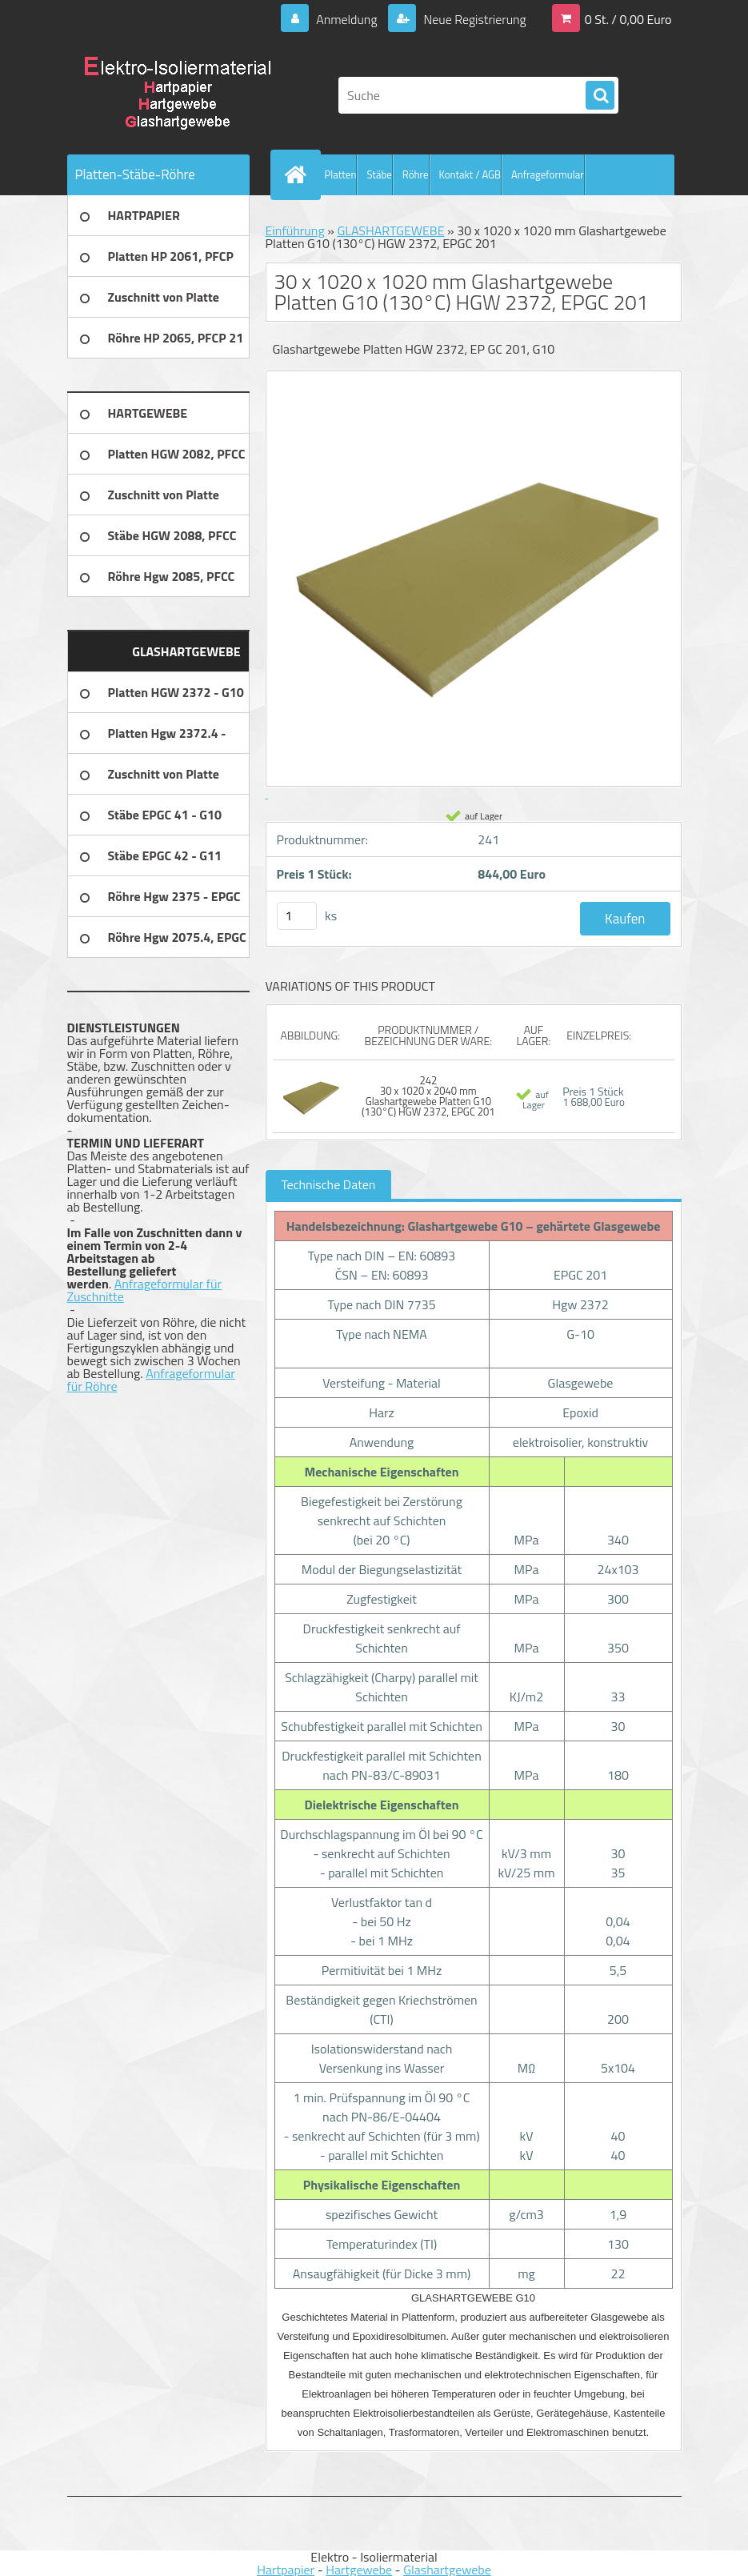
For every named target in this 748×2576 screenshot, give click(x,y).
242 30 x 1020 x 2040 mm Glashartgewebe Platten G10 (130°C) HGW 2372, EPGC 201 (428, 1096)
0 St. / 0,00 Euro (628, 19)
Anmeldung (346, 19)
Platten (341, 174)
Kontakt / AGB (470, 174)
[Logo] (177, 95)
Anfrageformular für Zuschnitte (144, 1290)
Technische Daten (329, 1184)
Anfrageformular (547, 174)
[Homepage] (299, 174)
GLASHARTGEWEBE (390, 230)
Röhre (415, 174)
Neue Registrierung (473, 19)
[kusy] (297, 916)
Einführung (295, 230)
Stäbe (378, 174)
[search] (600, 96)
